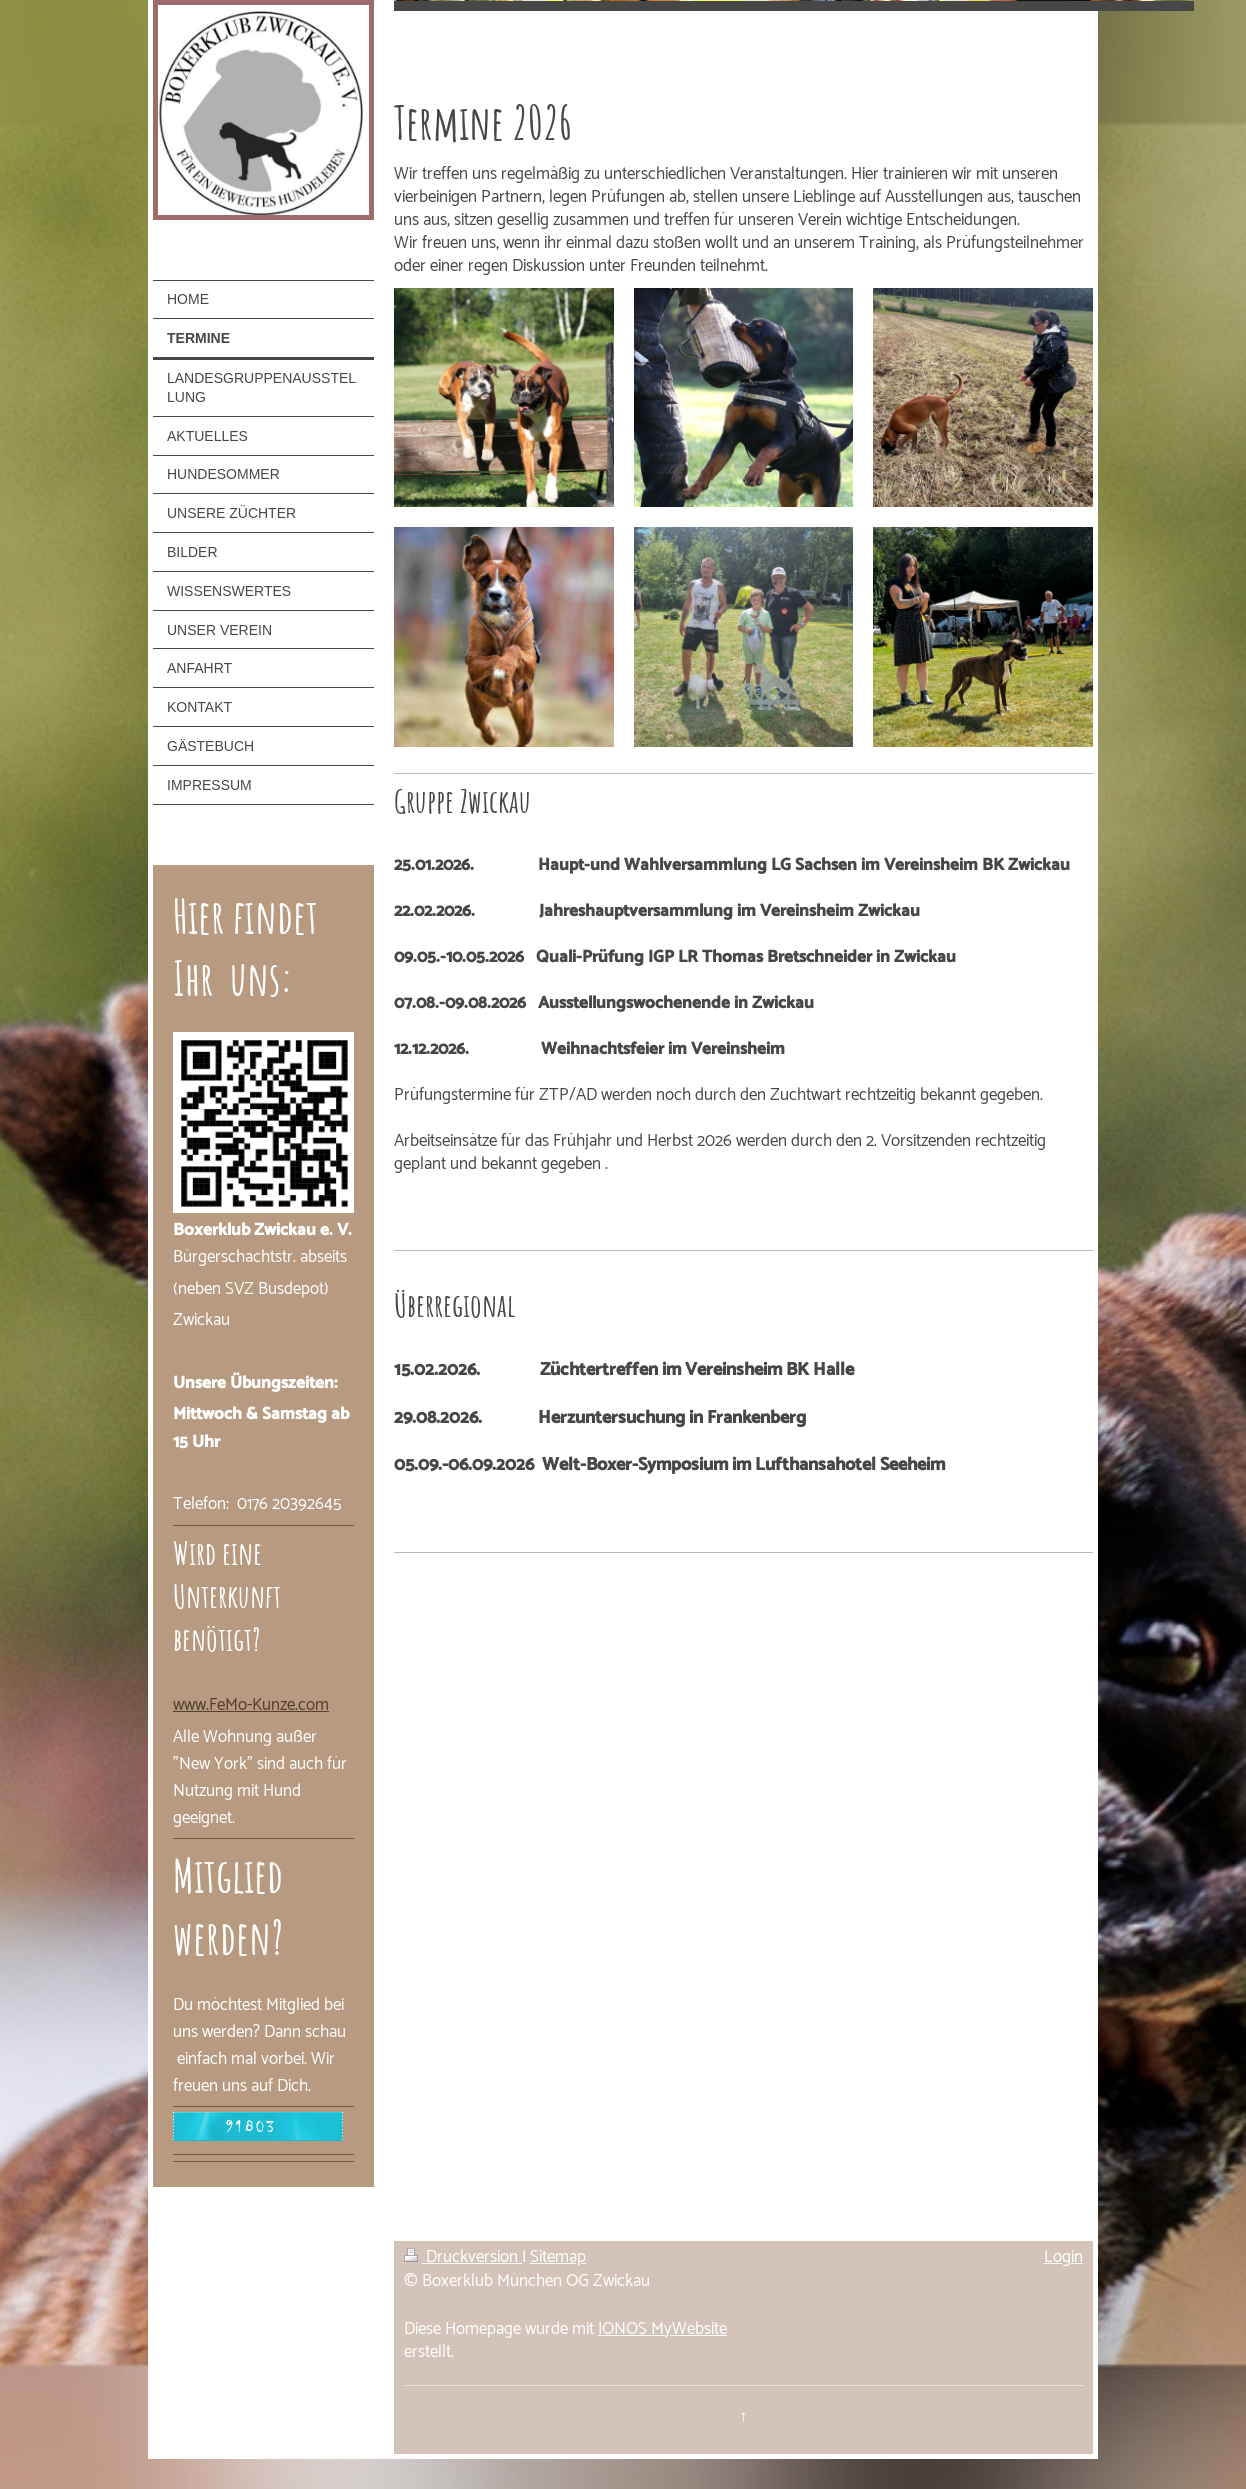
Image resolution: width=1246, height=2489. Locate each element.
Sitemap (558, 2257)
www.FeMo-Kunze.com (251, 1705)
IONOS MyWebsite (662, 2329)
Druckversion (463, 2257)
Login (1063, 2257)
